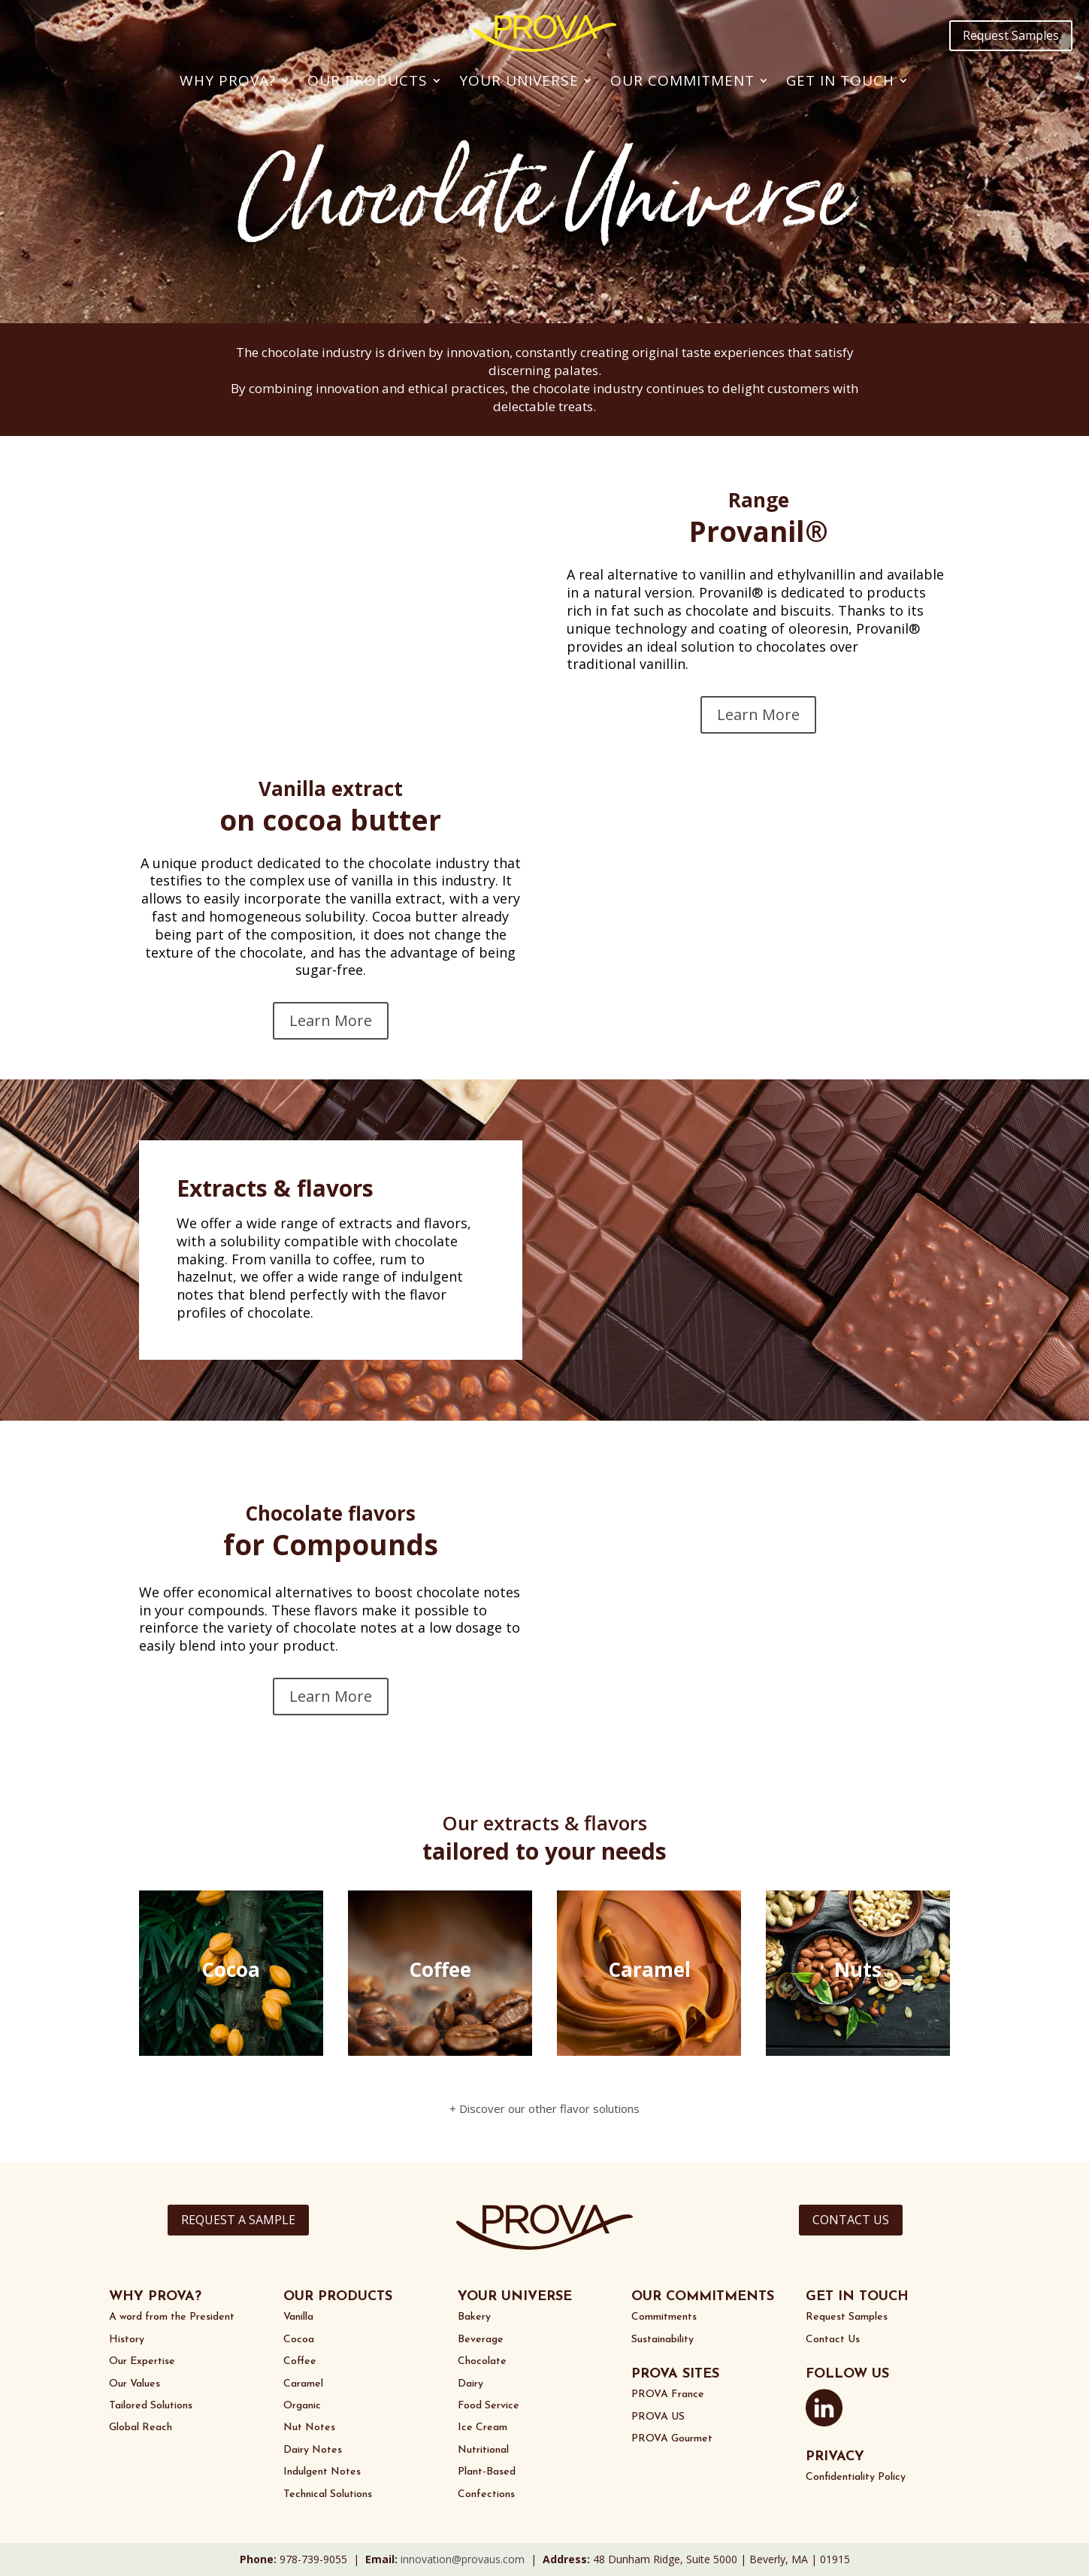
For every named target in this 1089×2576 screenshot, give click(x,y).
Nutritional (483, 2450)
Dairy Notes (312, 2450)
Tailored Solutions (150, 2405)
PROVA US (658, 2417)
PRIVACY (835, 2457)
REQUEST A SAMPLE (238, 2219)
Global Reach (140, 2427)
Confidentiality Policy (856, 2477)
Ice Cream (482, 2427)
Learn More (758, 714)
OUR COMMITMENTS (702, 2297)
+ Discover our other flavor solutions (544, 2108)
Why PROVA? (228, 80)
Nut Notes (309, 2427)
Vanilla (298, 2317)
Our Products (367, 80)
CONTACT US (850, 2219)
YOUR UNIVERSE (515, 2297)
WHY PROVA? (155, 2297)
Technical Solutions (327, 2494)
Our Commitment (682, 80)
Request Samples (1011, 35)
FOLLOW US (847, 2374)
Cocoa (298, 2339)
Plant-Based (487, 2472)
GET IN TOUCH (857, 2297)
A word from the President (171, 2317)
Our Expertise (142, 2361)
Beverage (481, 2339)
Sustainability (662, 2339)
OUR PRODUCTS (337, 2297)
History (126, 2339)
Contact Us (833, 2339)
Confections (486, 2494)
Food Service (488, 2405)
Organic (302, 2405)
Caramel (303, 2384)
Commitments (664, 2317)
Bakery (474, 2317)
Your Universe (519, 80)
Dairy (470, 2384)
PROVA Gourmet (671, 2438)
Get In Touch (840, 80)
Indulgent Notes (322, 2472)
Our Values (134, 2384)
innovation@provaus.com (463, 2559)
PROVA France (667, 2394)
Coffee (299, 2361)
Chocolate (482, 2361)
